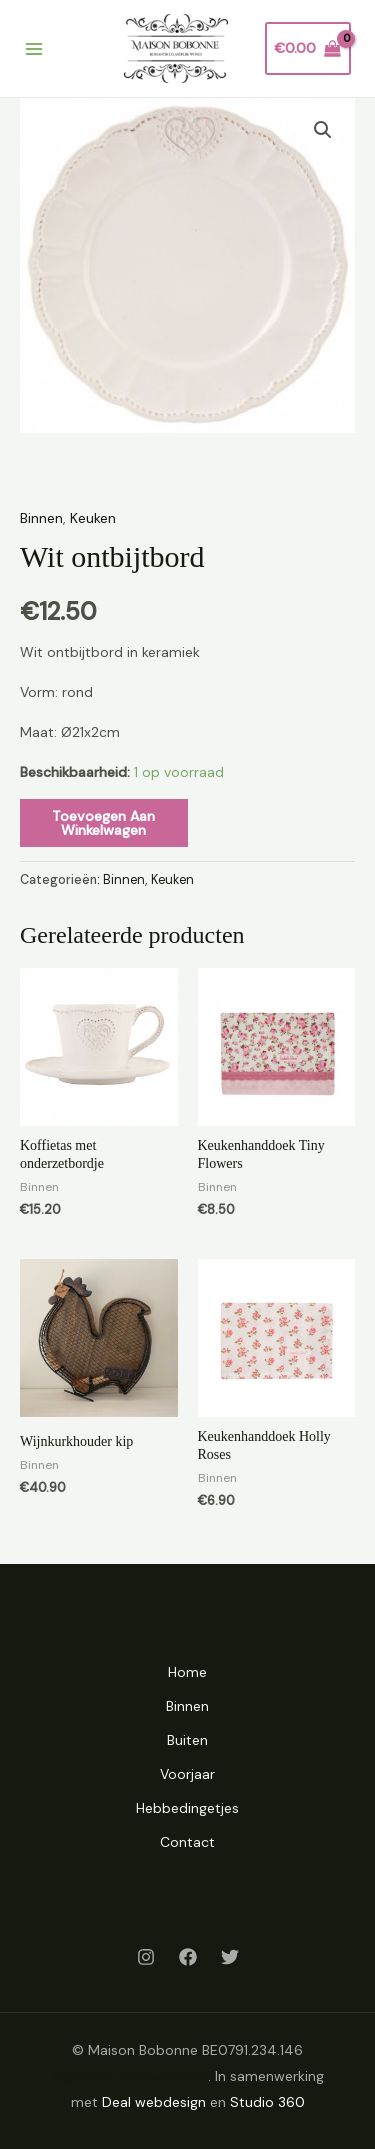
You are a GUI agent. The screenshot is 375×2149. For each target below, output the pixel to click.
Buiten (187, 1740)
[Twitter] (230, 1957)
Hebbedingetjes (187, 1808)
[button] (323, 130)
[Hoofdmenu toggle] (34, 49)
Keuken (93, 518)
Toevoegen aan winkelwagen (103, 823)
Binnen (41, 518)
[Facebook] (188, 1957)
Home (187, 1672)
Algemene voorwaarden (130, 2076)
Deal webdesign (154, 2102)
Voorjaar (187, 1774)
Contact (187, 1842)
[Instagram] (146, 1957)
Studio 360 (267, 2102)
